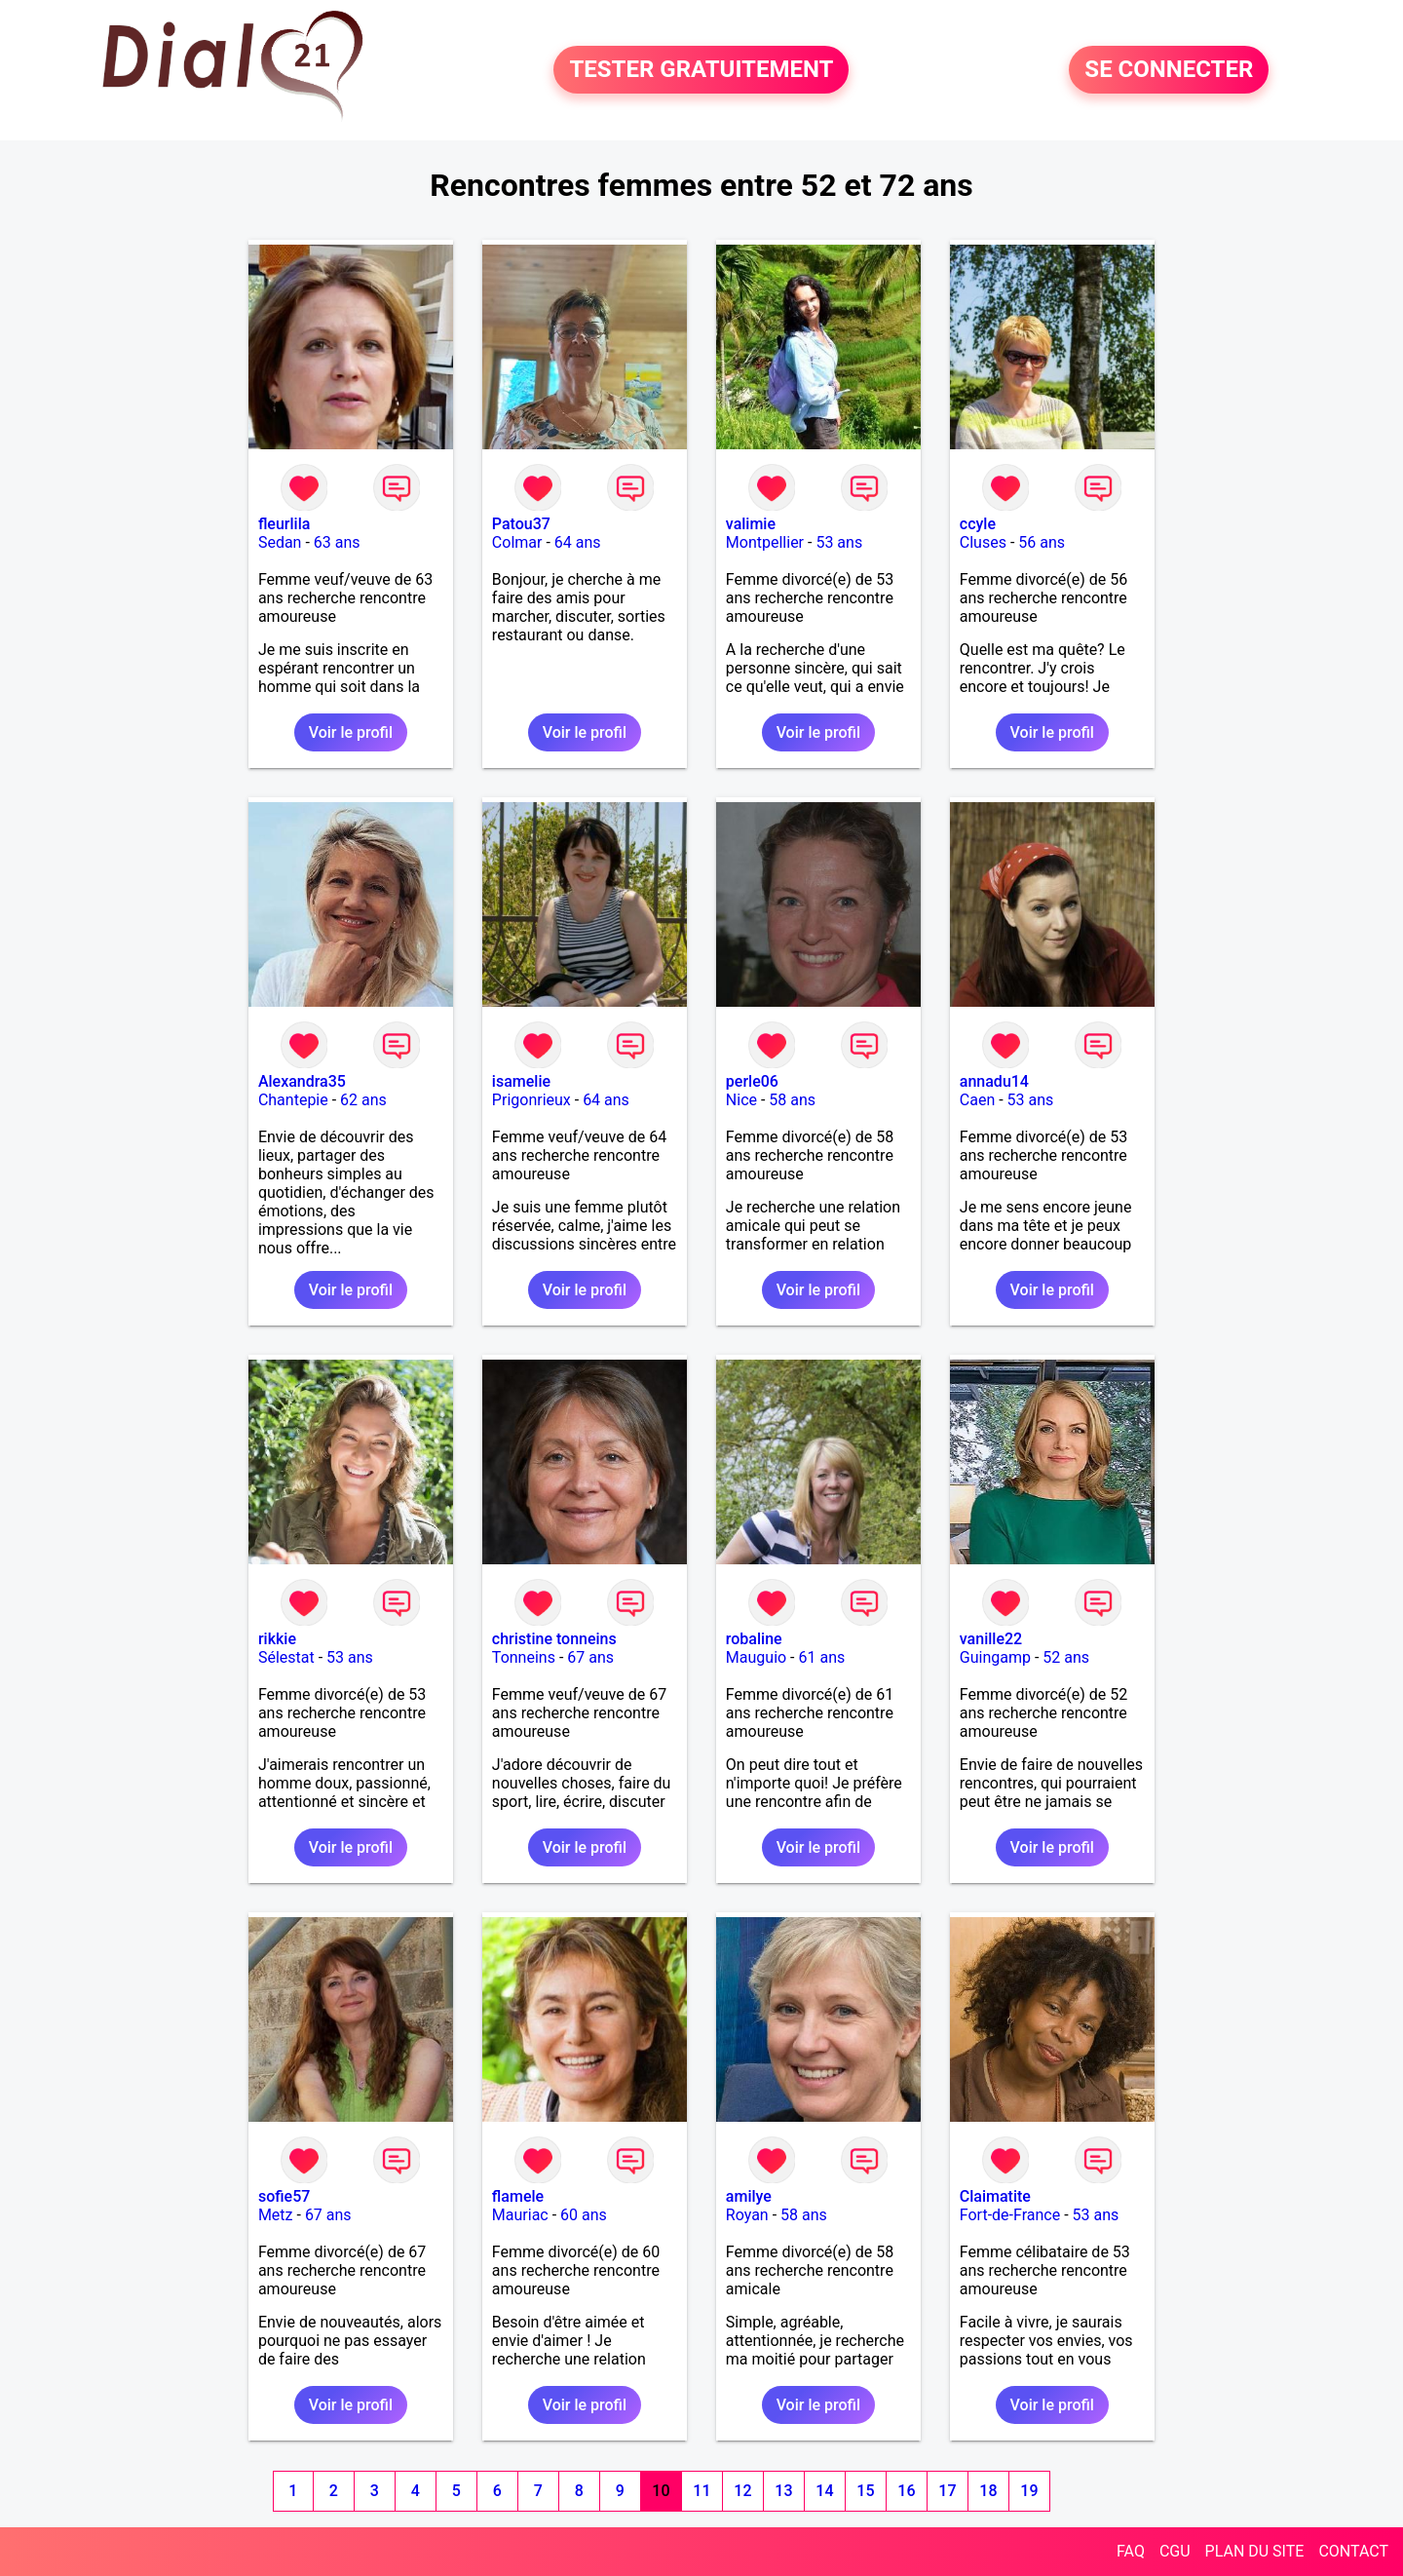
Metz (275, 2215)
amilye (749, 2196)
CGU (1175, 2551)
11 (701, 2490)
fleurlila (284, 524)
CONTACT (1353, 2551)
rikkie (277, 1639)
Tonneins (523, 1657)
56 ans (1041, 542)
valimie (751, 524)
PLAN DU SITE (1255, 2551)
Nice (741, 1100)
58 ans (792, 1100)
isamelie (521, 1081)
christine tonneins (554, 1639)
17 (947, 2490)
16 (906, 2490)
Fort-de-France (1010, 2215)
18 (988, 2490)
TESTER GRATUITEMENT (701, 70)
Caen (977, 1100)
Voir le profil (351, 732)
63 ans (337, 542)
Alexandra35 (302, 1081)
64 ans (577, 542)
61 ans (822, 1657)
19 (1029, 2490)
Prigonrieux (531, 1100)
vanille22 (991, 1639)
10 (660, 2490)
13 (783, 2490)
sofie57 (284, 2196)
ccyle (978, 524)
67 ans (590, 1657)
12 (742, 2490)
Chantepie (293, 1100)
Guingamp (995, 1657)
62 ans (363, 1100)
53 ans (838, 542)
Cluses (983, 542)
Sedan (280, 542)
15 (865, 2490)
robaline (754, 1639)
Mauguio (756, 1657)
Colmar (517, 542)
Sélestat (286, 1657)
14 (824, 2490)
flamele (518, 2196)
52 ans (1066, 1657)
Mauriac (520, 2215)
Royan (747, 2215)
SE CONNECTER (1168, 70)
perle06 (752, 1081)
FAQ (1131, 2551)
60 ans (583, 2215)
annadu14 (994, 1081)
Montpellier (765, 542)
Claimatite (995, 2196)
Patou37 (521, 524)
